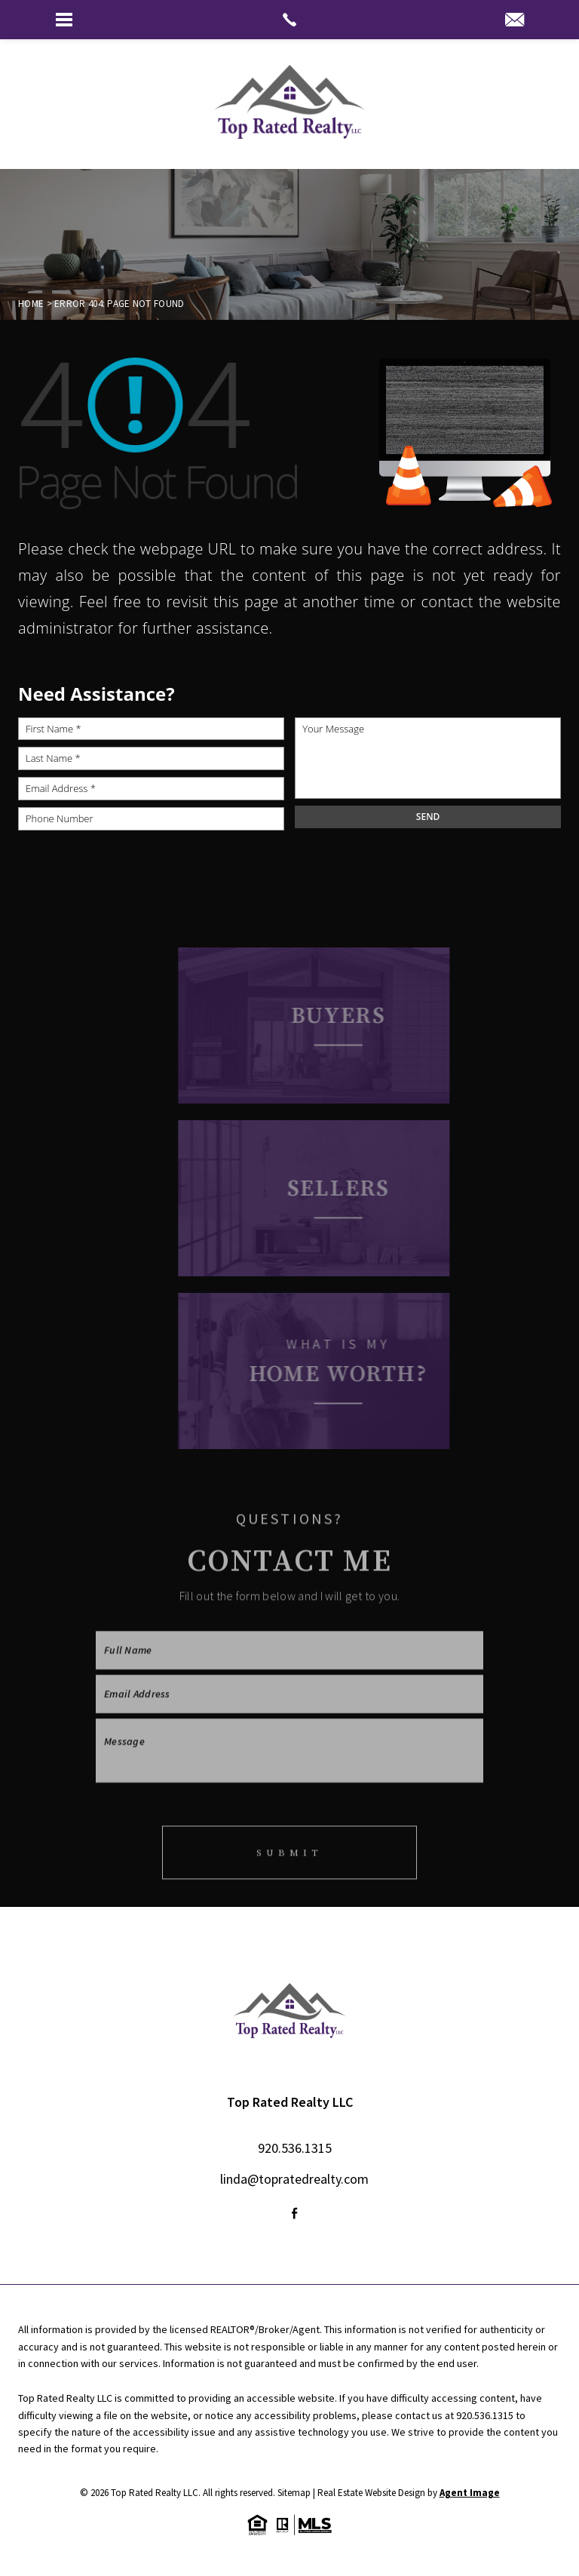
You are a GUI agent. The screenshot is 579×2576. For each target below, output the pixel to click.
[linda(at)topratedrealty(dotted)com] (514, 20)
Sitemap (294, 2492)
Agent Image (470, 2492)
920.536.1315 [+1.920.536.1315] (295, 2148)
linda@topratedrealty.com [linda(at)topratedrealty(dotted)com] (294, 2179)
